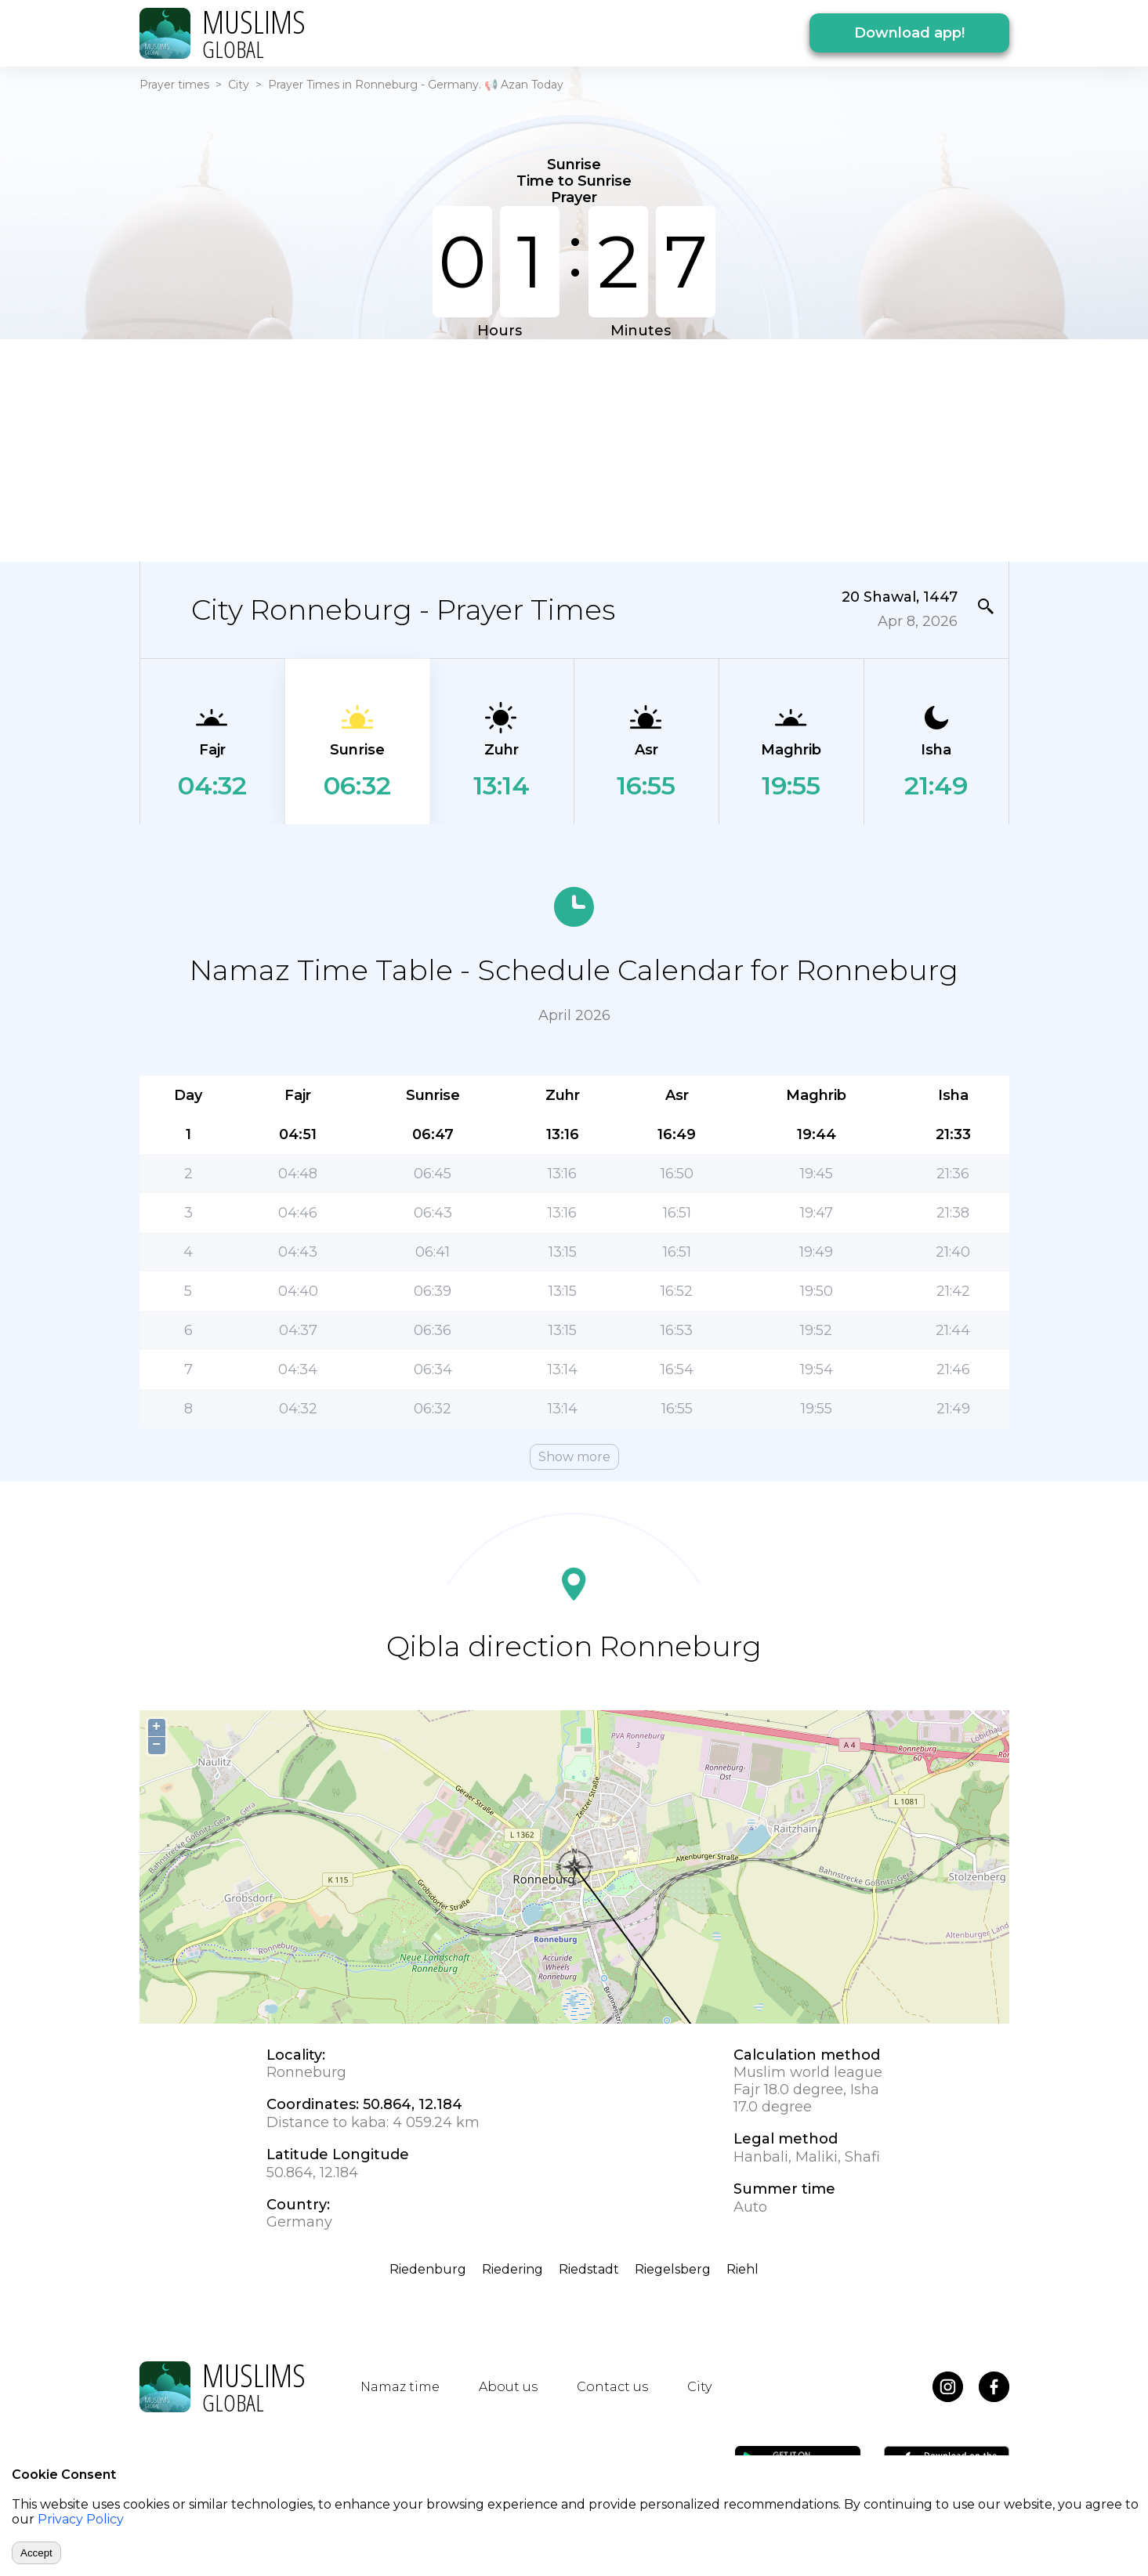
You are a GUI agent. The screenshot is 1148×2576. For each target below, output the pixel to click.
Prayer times (174, 85)
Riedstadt (589, 2269)
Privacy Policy (81, 2519)
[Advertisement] (574, 449)
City (238, 85)
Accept (36, 2553)
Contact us (612, 2386)
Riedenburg (427, 2269)
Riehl (742, 2269)
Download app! (909, 33)
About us (508, 2386)
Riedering (512, 2269)
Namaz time (400, 2386)
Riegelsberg (673, 2269)
